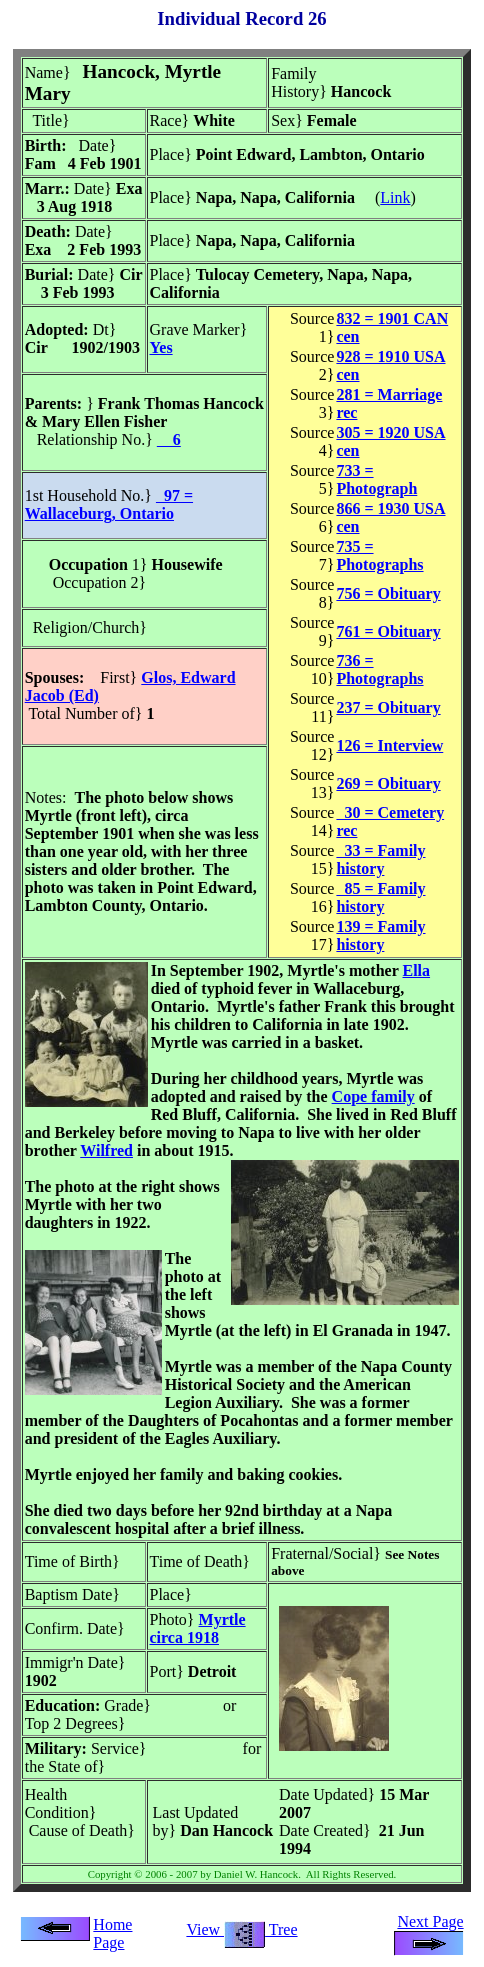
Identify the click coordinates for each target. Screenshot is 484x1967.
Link (395, 197)
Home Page (112, 1933)
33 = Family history (380, 859)
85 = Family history (380, 897)
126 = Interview (389, 745)
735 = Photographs (379, 555)
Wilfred (106, 1150)
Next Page (429, 1930)
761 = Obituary (388, 631)
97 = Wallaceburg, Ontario (109, 504)
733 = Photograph (376, 479)
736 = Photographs (379, 669)
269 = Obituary (388, 783)
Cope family (373, 1096)
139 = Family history (380, 935)
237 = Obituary (388, 707)
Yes (161, 347)
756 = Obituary (388, 593)
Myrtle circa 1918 (198, 1628)
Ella (417, 970)
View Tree (241, 1929)
